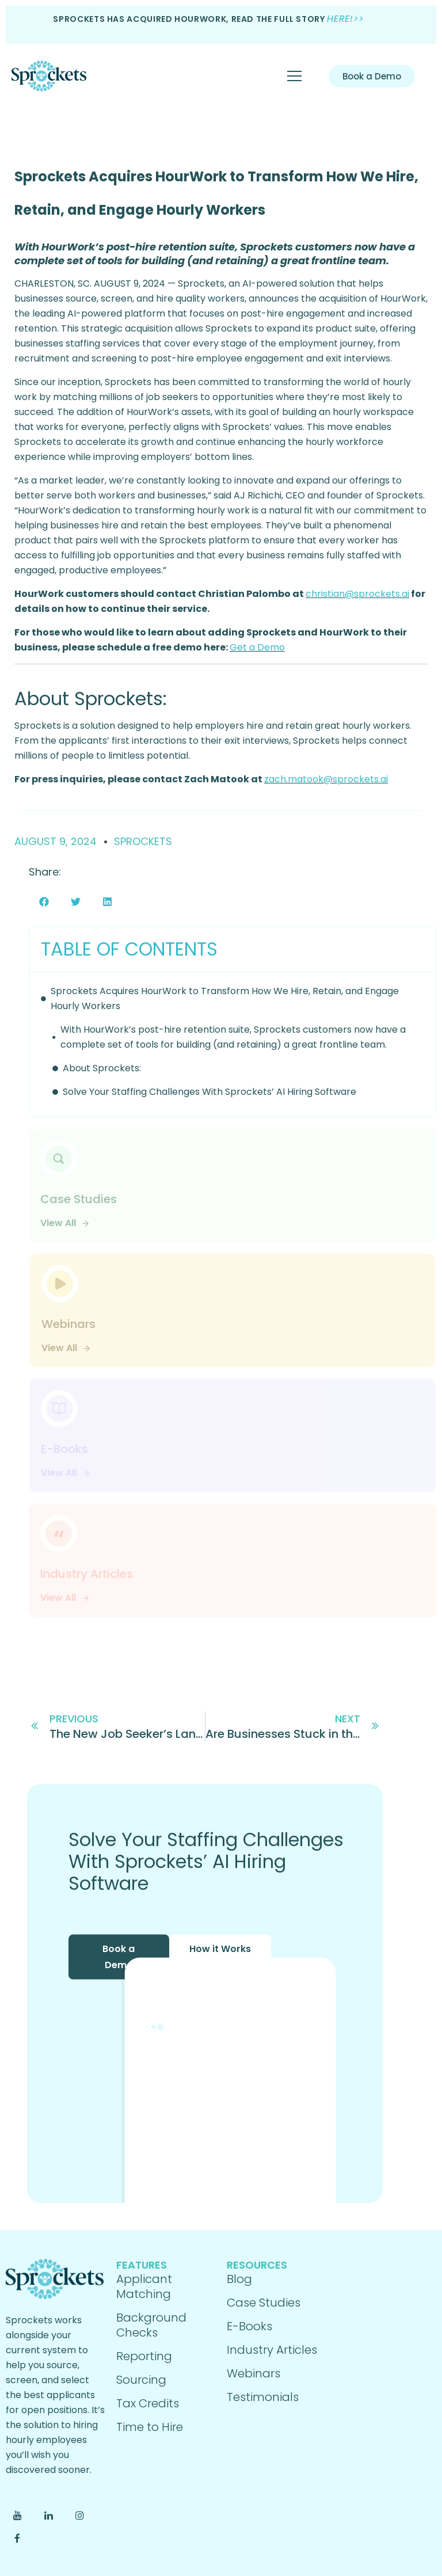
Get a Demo (257, 647)
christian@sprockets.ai (357, 593)
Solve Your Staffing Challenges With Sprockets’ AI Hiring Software (209, 1091)
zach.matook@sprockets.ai (326, 779)
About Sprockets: (102, 1068)
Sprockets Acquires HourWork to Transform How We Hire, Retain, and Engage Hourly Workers (225, 998)
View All (65, 1223)
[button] (44, 902)
